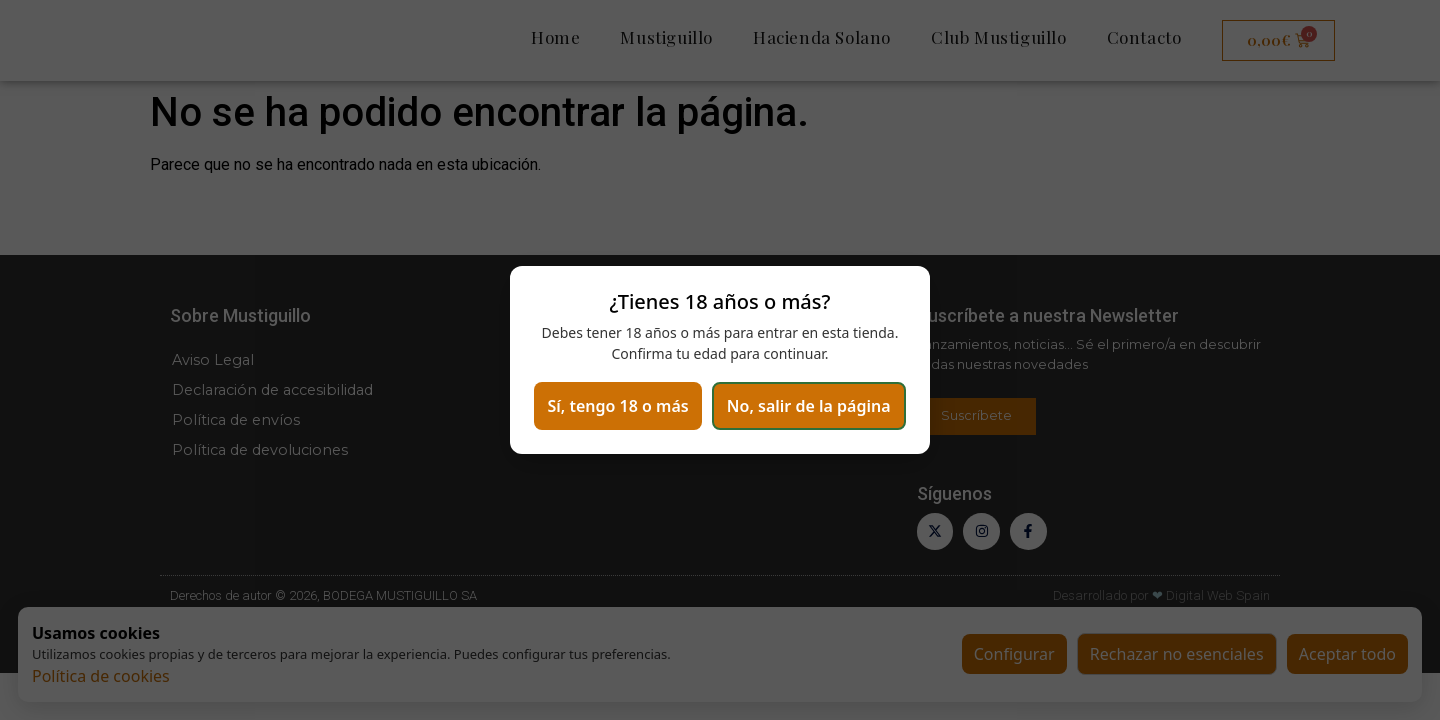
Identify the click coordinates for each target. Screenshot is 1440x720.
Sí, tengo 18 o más (719, 377)
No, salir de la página (720, 433)
